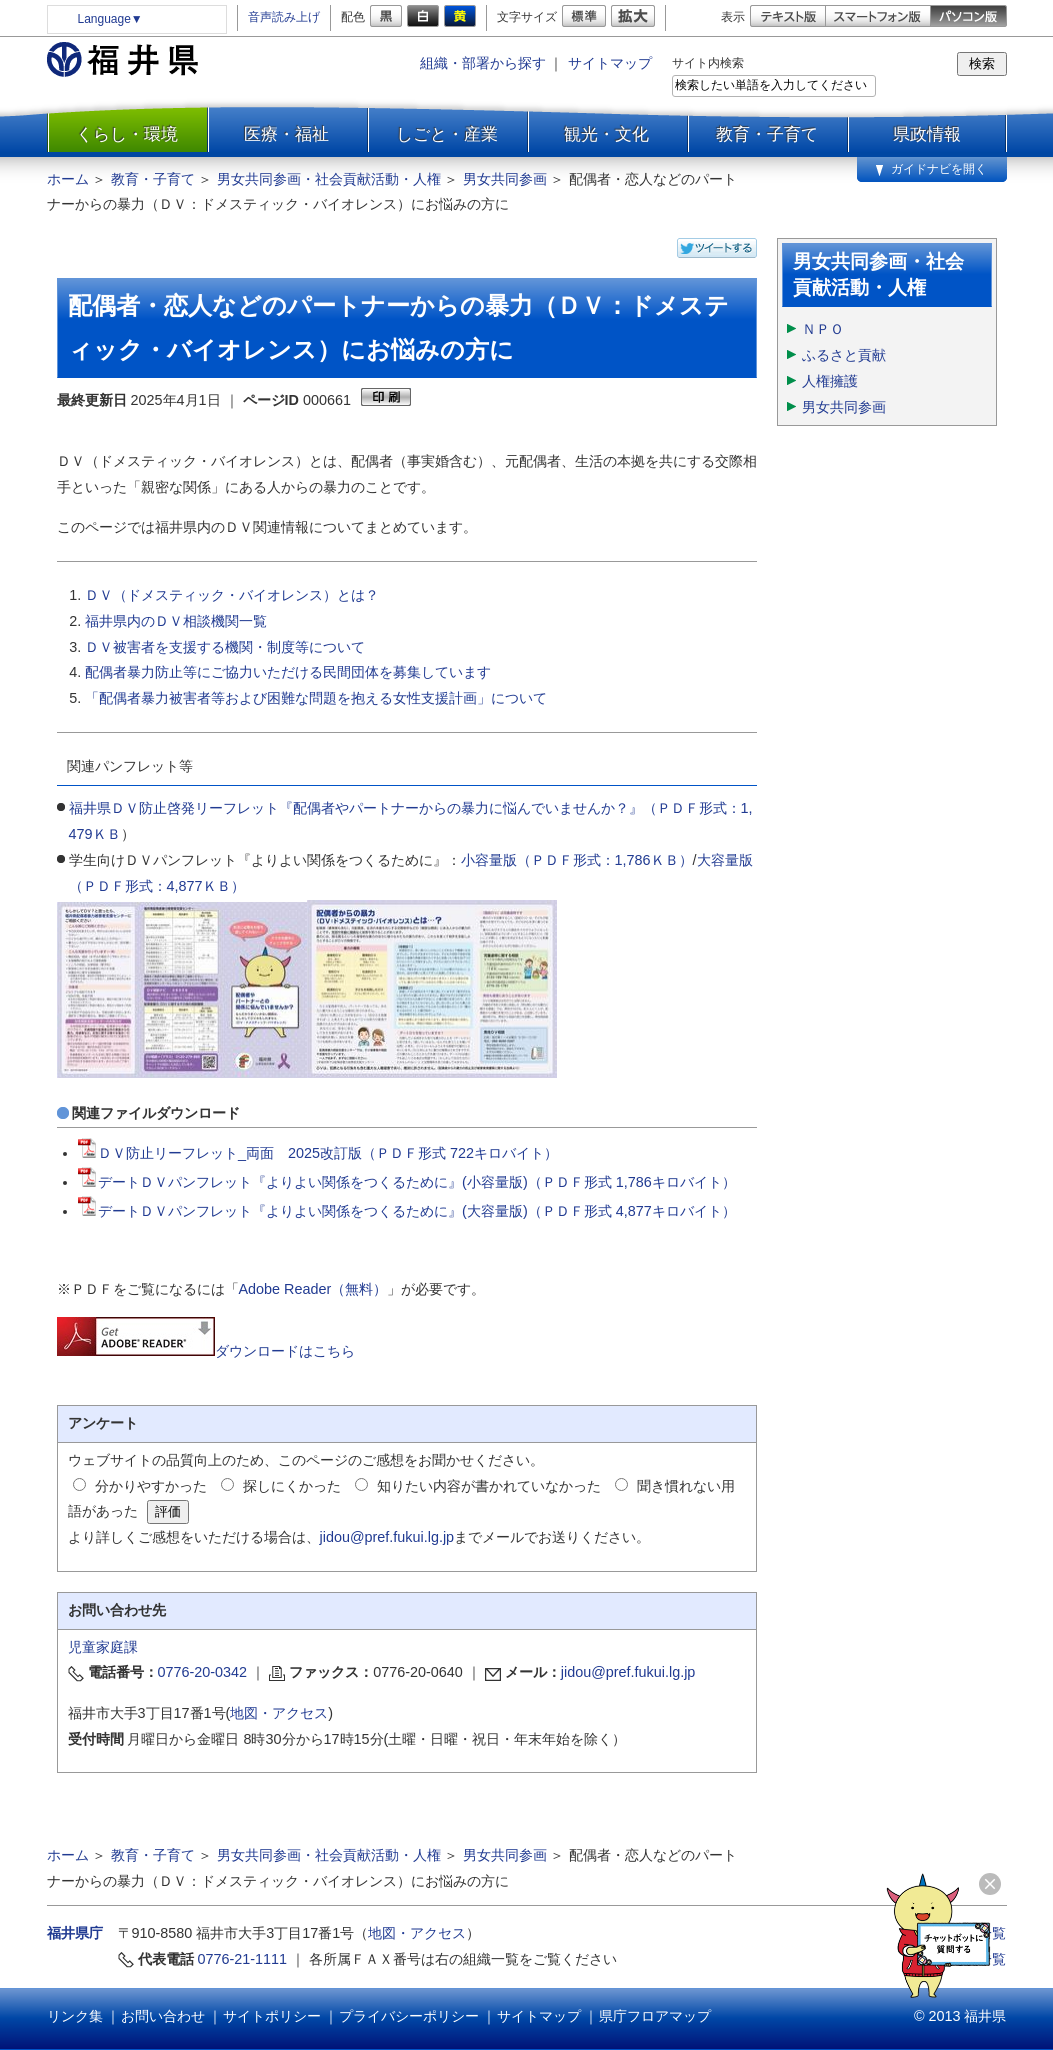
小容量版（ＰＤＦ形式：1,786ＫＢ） (577, 860)
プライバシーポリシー (409, 2016)
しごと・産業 (447, 134)
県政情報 (927, 134)
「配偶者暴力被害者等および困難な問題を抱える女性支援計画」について (316, 698)
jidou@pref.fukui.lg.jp (387, 1537)
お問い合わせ (163, 2016)
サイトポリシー (272, 2016)
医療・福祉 (286, 134)
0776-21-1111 (243, 1959)
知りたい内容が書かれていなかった (489, 1486)
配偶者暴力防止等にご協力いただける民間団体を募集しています (288, 672)
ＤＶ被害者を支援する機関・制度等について (225, 647)
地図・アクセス (279, 1713)
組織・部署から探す (483, 63)
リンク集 (75, 2016)
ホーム (68, 179)
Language (110, 19)
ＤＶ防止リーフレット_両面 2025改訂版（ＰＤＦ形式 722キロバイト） (318, 1153)
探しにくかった (292, 1486)
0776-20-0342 (203, 1672)
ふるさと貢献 (844, 355)
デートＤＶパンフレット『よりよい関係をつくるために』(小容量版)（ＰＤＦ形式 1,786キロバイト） (407, 1182)
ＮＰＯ (823, 329)
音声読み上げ (284, 17)
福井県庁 (75, 1933)
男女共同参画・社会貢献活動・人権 (329, 179)
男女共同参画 (505, 179)
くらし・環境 (127, 134)
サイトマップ (610, 63)
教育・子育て (767, 134)
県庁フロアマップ (655, 2016)
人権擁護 (830, 381)
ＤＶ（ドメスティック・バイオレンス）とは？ (232, 595)
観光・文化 (606, 134)
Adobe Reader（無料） (313, 1289)
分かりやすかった (151, 1486)
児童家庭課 (103, 1647)
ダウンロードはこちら (206, 1351)
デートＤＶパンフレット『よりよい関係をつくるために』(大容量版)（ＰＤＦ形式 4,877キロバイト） (407, 1211)
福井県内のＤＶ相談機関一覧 (176, 621)
